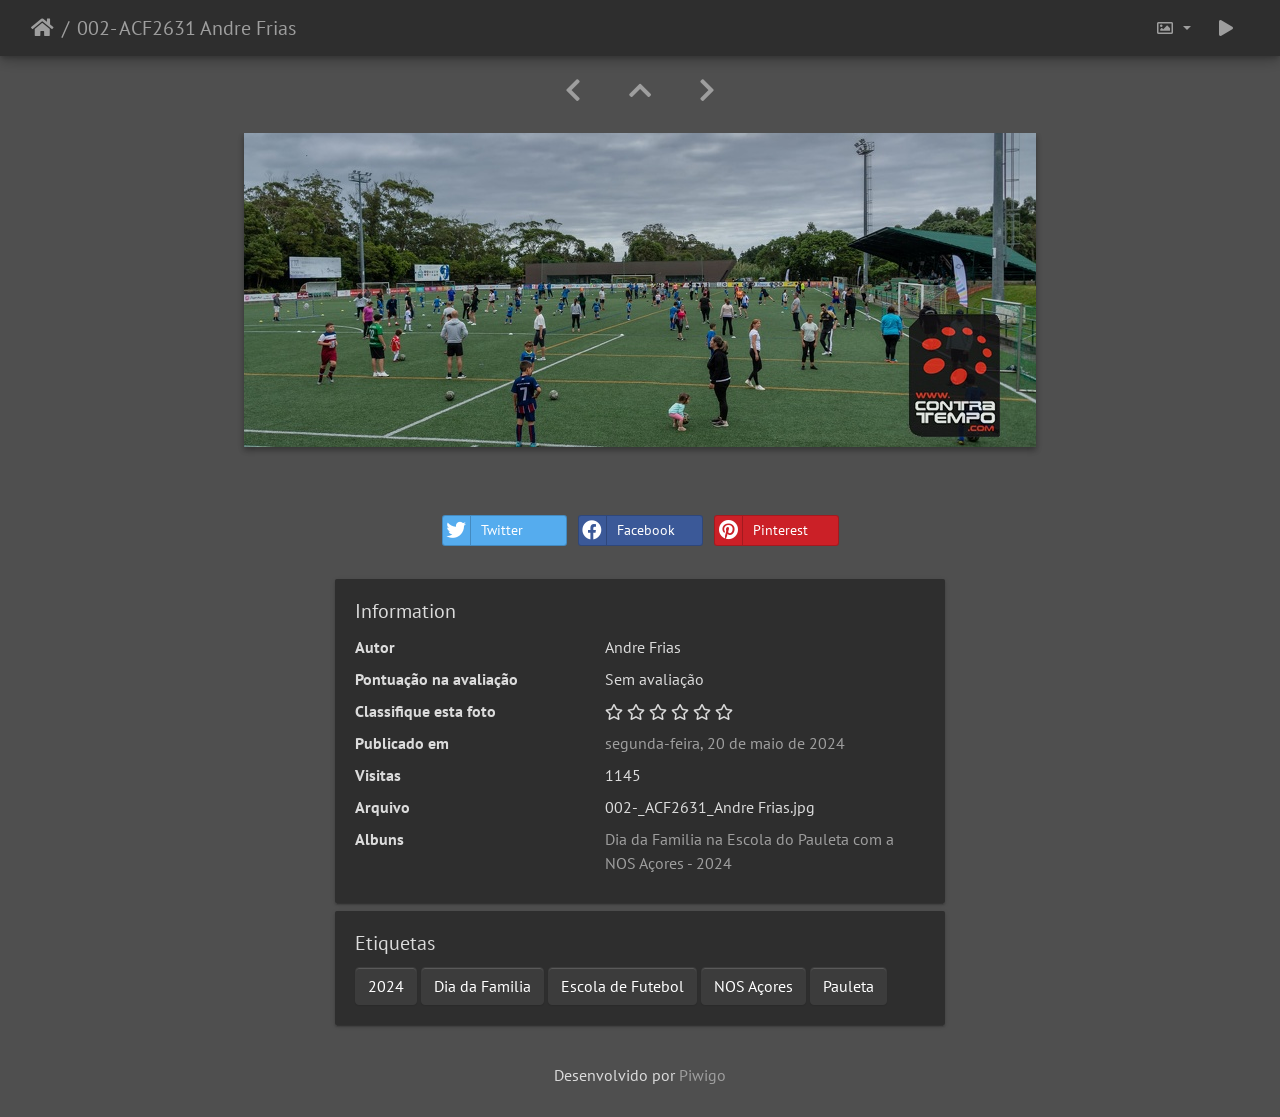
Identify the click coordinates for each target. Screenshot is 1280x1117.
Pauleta (848, 986)
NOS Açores (753, 986)
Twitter (483, 530)
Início (42, 28)
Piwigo (702, 1075)
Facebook (627, 530)
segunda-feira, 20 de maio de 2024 (725, 743)
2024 (386, 986)
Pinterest (761, 530)
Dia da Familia (482, 986)
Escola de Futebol (622, 986)
